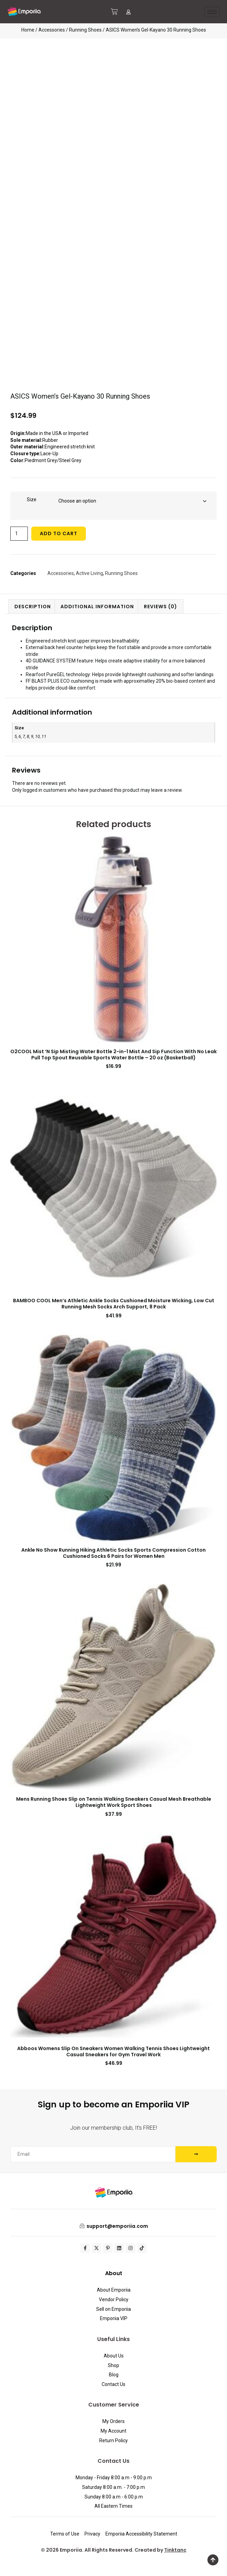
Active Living (89, 573)
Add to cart (58, 533)
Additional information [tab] (97, 606)
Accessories (51, 30)
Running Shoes (85, 30)
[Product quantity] (19, 534)
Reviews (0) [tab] (160, 606)
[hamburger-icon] (212, 12)
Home (27, 30)
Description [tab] (32, 606)
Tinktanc (175, 2549)
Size (31, 499)
